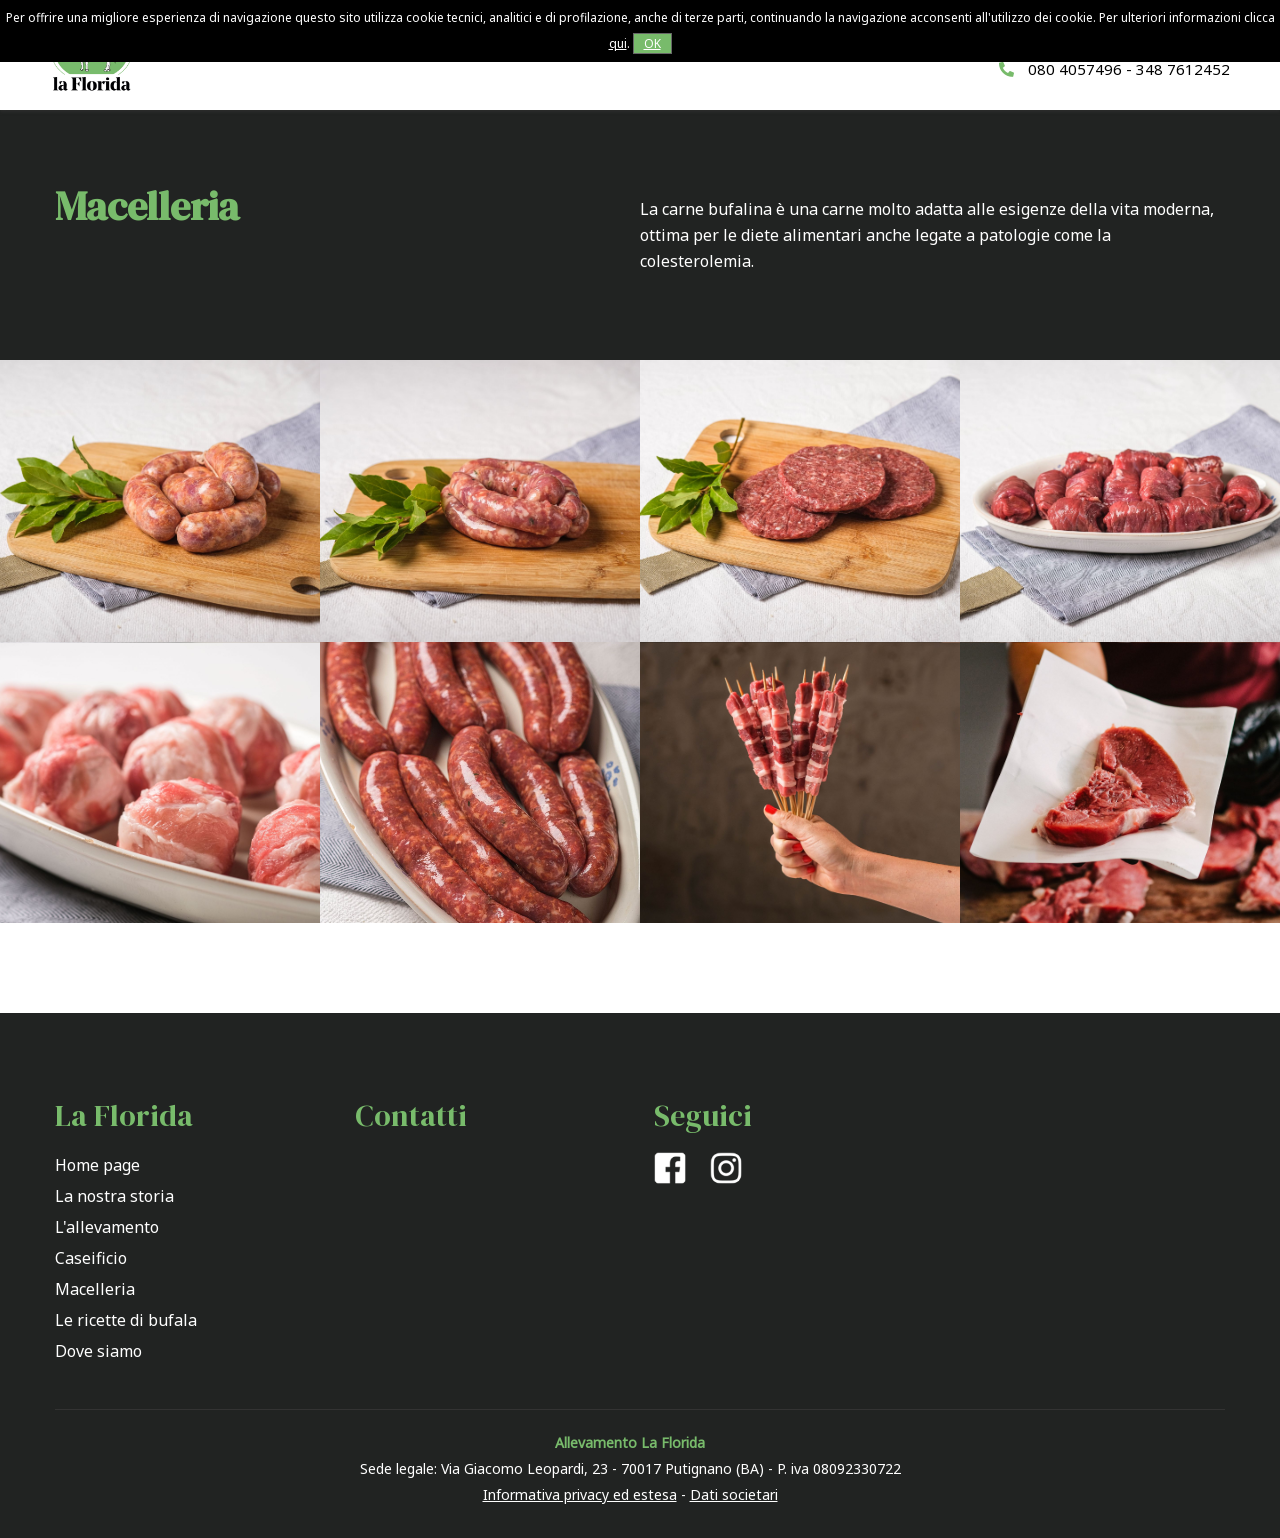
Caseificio (91, 1258)
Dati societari (734, 1494)
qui (618, 43)
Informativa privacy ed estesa (580, 1494)
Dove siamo (98, 1351)
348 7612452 (1183, 69)
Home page (97, 1165)
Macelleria (95, 1289)
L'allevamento (107, 1227)
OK (652, 43)
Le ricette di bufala (126, 1320)
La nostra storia (114, 1196)
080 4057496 (1075, 69)
